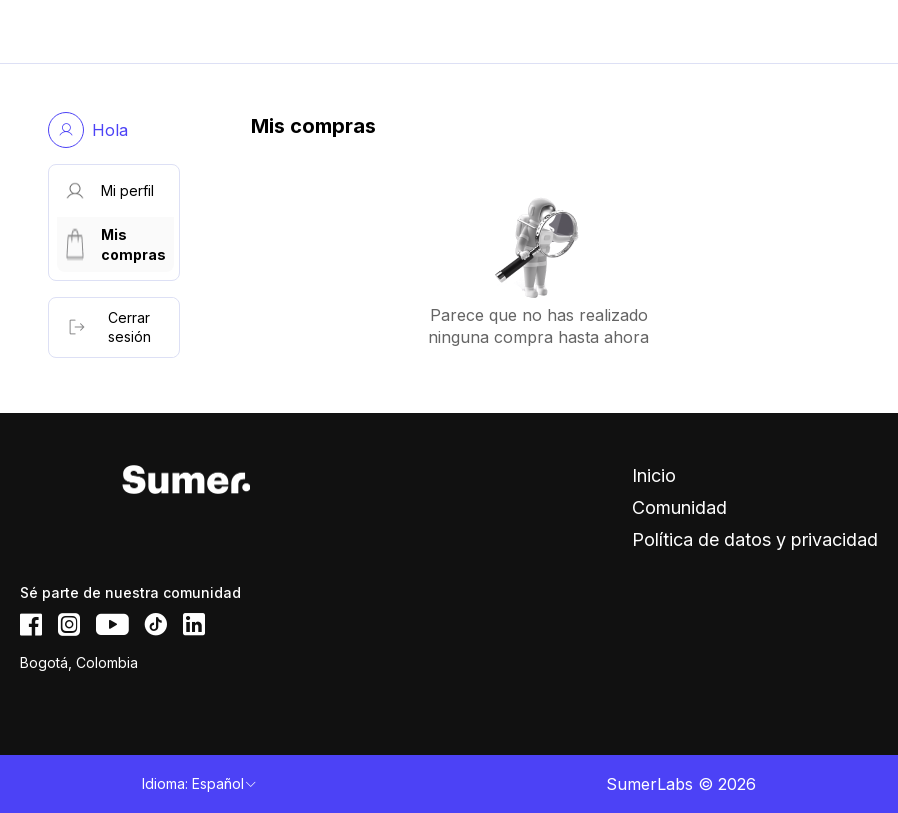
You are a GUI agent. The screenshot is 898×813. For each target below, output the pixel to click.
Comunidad (679, 507)
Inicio (654, 475)
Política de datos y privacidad (755, 539)
